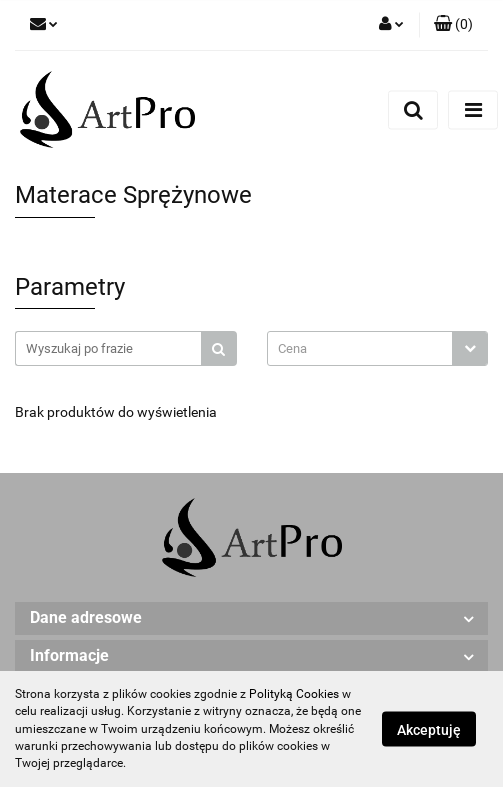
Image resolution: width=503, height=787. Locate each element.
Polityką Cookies (294, 694)
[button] (453, 25)
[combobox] (378, 348)
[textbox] (360, 348)
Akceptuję (429, 730)
